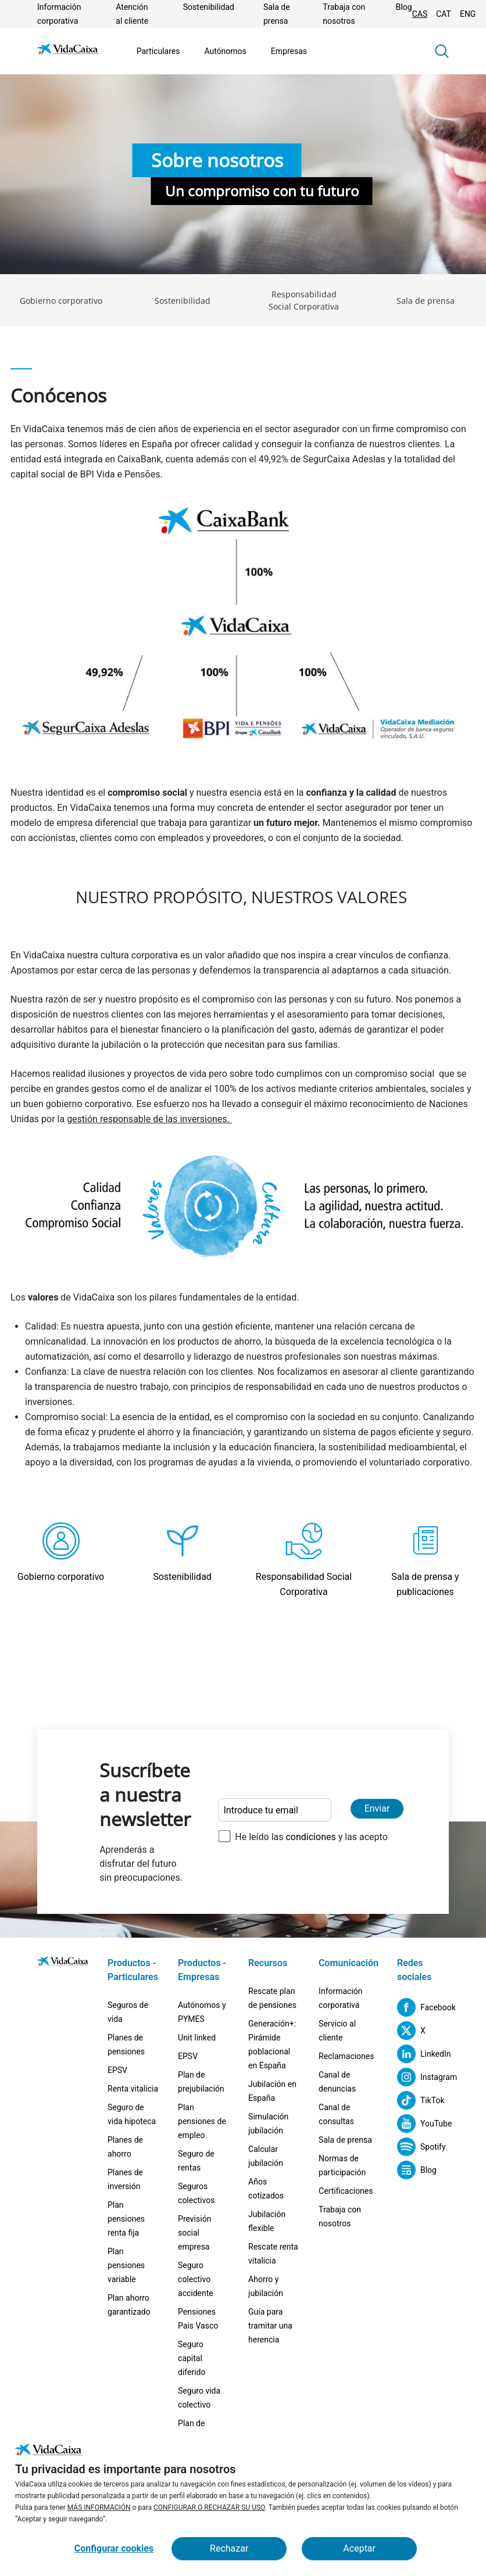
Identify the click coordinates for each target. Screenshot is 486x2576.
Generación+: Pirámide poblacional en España (272, 2044)
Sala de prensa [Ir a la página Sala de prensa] (425, 300)
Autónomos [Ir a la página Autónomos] (225, 51)
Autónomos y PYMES (202, 2012)
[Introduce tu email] (274, 1809)
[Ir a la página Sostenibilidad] (182, 1561)
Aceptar (359, 2548)
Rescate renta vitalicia (273, 2253)
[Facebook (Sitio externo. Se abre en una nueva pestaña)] (423, 2007)
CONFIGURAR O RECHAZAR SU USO (209, 2507)
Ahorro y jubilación (265, 2286)
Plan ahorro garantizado (129, 2304)
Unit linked (197, 2037)
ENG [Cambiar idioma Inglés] (468, 14)
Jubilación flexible (266, 2221)
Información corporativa (340, 1998)
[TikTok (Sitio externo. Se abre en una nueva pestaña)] (421, 2100)
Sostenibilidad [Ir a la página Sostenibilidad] (208, 7)
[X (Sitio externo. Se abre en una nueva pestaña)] (411, 2030)
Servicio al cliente (337, 2030)
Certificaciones (346, 2191)
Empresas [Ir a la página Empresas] (289, 51)
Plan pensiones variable (126, 2265)
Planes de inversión (125, 2179)
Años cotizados (266, 2188)
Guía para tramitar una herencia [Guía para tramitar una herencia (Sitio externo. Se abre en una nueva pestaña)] (270, 2325)
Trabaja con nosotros (340, 2216)
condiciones (310, 1836)
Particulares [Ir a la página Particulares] (158, 51)
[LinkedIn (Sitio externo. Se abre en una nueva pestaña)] (423, 2054)
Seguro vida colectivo (199, 2397)
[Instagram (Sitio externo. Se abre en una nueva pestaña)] (423, 2077)
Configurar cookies (113, 2548)
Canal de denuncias (337, 2081)
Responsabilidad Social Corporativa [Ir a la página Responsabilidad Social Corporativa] (304, 300)
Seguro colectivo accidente (195, 2279)
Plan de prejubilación (201, 2081)
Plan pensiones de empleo (202, 2121)
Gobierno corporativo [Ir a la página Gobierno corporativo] (61, 300)
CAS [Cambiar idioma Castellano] (420, 14)
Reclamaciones (346, 2056)
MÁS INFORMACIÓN (99, 2507)
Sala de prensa (345, 2139)
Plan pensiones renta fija (126, 2218)
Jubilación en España (272, 2091)
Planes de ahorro (125, 2146)
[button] (442, 51)
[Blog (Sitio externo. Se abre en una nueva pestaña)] (417, 2170)
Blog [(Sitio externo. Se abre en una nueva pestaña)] (404, 7)
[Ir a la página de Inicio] (68, 51)
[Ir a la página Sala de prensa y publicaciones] (425, 1561)
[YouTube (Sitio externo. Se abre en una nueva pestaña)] (423, 2123)
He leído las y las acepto (311, 1836)
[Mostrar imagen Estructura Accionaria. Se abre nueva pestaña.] (243, 633)
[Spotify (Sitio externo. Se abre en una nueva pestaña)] (421, 2146)
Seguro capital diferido (191, 2358)
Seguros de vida (128, 2012)
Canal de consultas (336, 2114)
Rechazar (229, 2548)
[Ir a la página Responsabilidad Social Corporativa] (303, 1561)
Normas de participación (342, 2165)
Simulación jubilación (268, 2123)
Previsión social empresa (194, 2232)
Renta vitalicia (133, 2088)
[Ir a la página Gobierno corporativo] (61, 1561)
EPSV (117, 2070)
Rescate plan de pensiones (272, 1998)
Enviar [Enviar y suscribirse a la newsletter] (377, 1808)
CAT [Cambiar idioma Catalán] (443, 14)
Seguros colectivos (196, 2193)
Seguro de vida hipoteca (132, 2114)
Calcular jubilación (265, 2156)
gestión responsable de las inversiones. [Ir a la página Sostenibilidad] (149, 1118)
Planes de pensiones (126, 2044)
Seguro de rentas (196, 2160)
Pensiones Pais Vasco (198, 2318)
